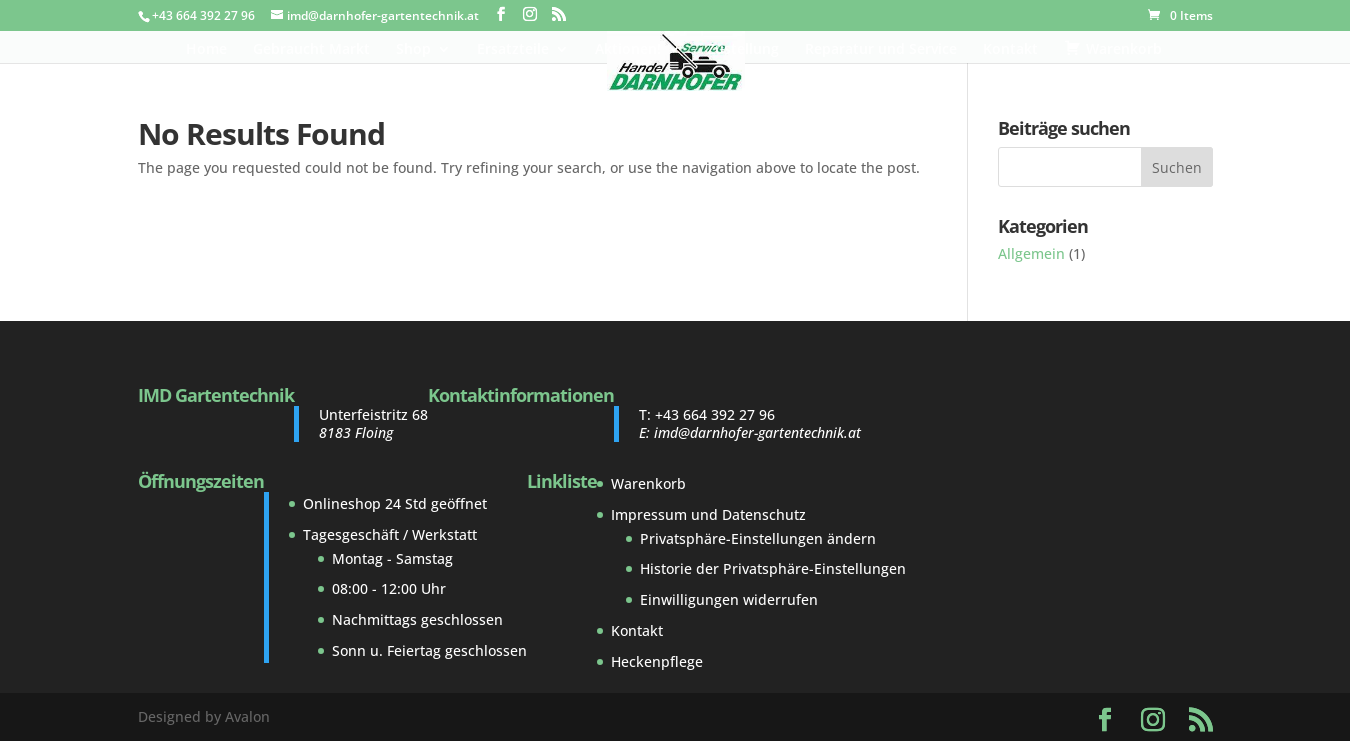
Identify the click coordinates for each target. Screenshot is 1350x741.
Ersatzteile (513, 50)
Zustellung (743, 50)
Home (206, 50)
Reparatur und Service (881, 50)
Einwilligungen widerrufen (729, 599)
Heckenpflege (657, 661)
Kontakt (1010, 50)
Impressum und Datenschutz (708, 514)
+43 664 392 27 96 (715, 414)
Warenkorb (648, 483)
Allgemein (1031, 253)
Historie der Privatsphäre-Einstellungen (773, 568)
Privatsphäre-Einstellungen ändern (758, 538)
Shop (413, 50)
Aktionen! (628, 50)
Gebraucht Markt (311, 50)
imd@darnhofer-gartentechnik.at (757, 432)
